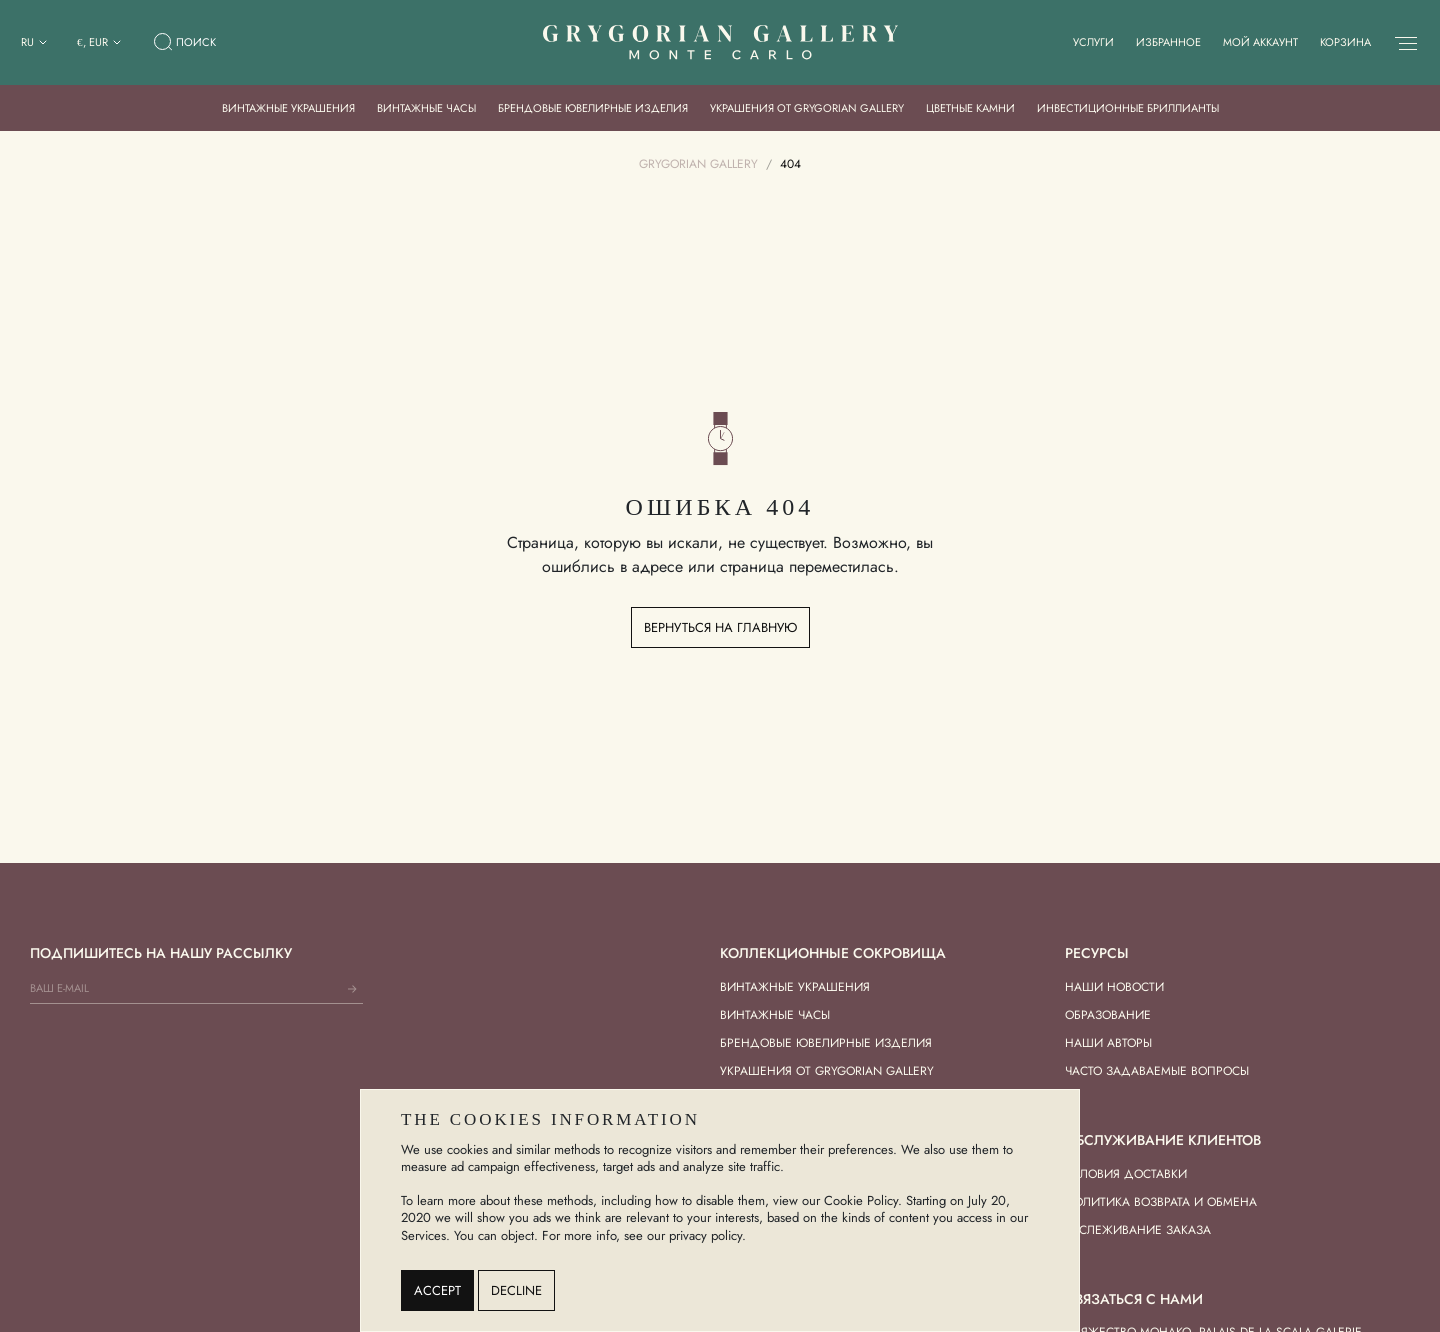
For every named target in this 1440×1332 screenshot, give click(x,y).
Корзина (1345, 42)
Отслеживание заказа (1138, 1230)
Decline (516, 1290)
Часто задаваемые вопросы (1157, 1071)
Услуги (1093, 42)
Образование (1108, 1015)
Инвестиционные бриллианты (1128, 108)
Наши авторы (1108, 1043)
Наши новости (1114, 987)
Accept (437, 1290)
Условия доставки (1126, 1174)
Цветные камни (970, 108)
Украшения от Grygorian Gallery (807, 108)
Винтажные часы (426, 108)
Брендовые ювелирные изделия (593, 108)
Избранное (1168, 42)
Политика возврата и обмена (1161, 1202)
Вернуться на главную (720, 627)
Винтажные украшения (288, 108)
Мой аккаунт (1260, 42)
